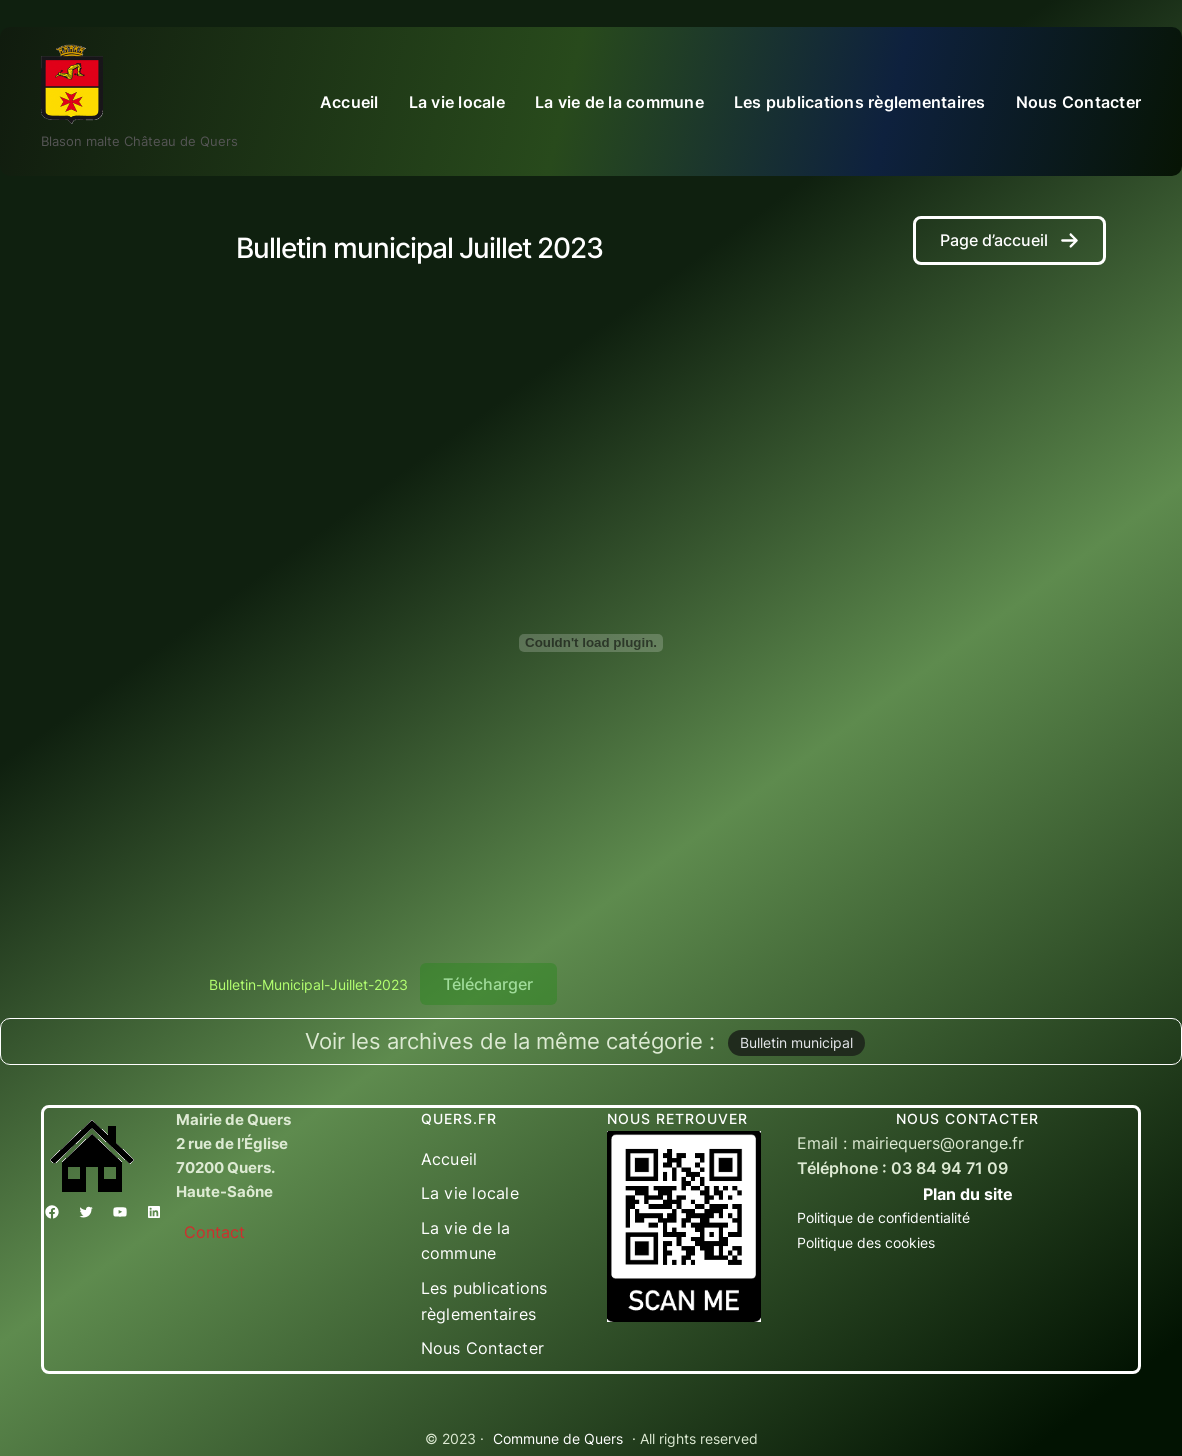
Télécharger (488, 984)
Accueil (349, 102)
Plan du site (968, 1194)
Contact (214, 1232)
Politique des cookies (866, 1242)
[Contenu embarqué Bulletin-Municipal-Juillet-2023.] (591, 643)
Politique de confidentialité (883, 1217)
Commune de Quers (558, 1438)
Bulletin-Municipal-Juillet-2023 (308, 984)
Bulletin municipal (796, 1042)
